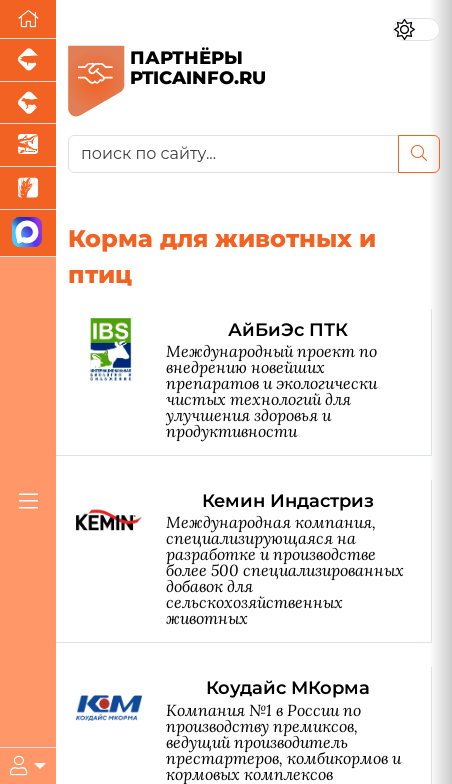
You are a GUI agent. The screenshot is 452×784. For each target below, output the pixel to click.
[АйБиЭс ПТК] (254, 382)
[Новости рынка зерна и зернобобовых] (28, 188)
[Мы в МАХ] (28, 233)
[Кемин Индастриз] (254, 561)
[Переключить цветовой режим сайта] (416, 30)
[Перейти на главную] (28, 19)
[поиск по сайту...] (233, 154)
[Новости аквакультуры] (28, 145)
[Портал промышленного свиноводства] (28, 60)
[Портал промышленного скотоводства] (28, 103)
